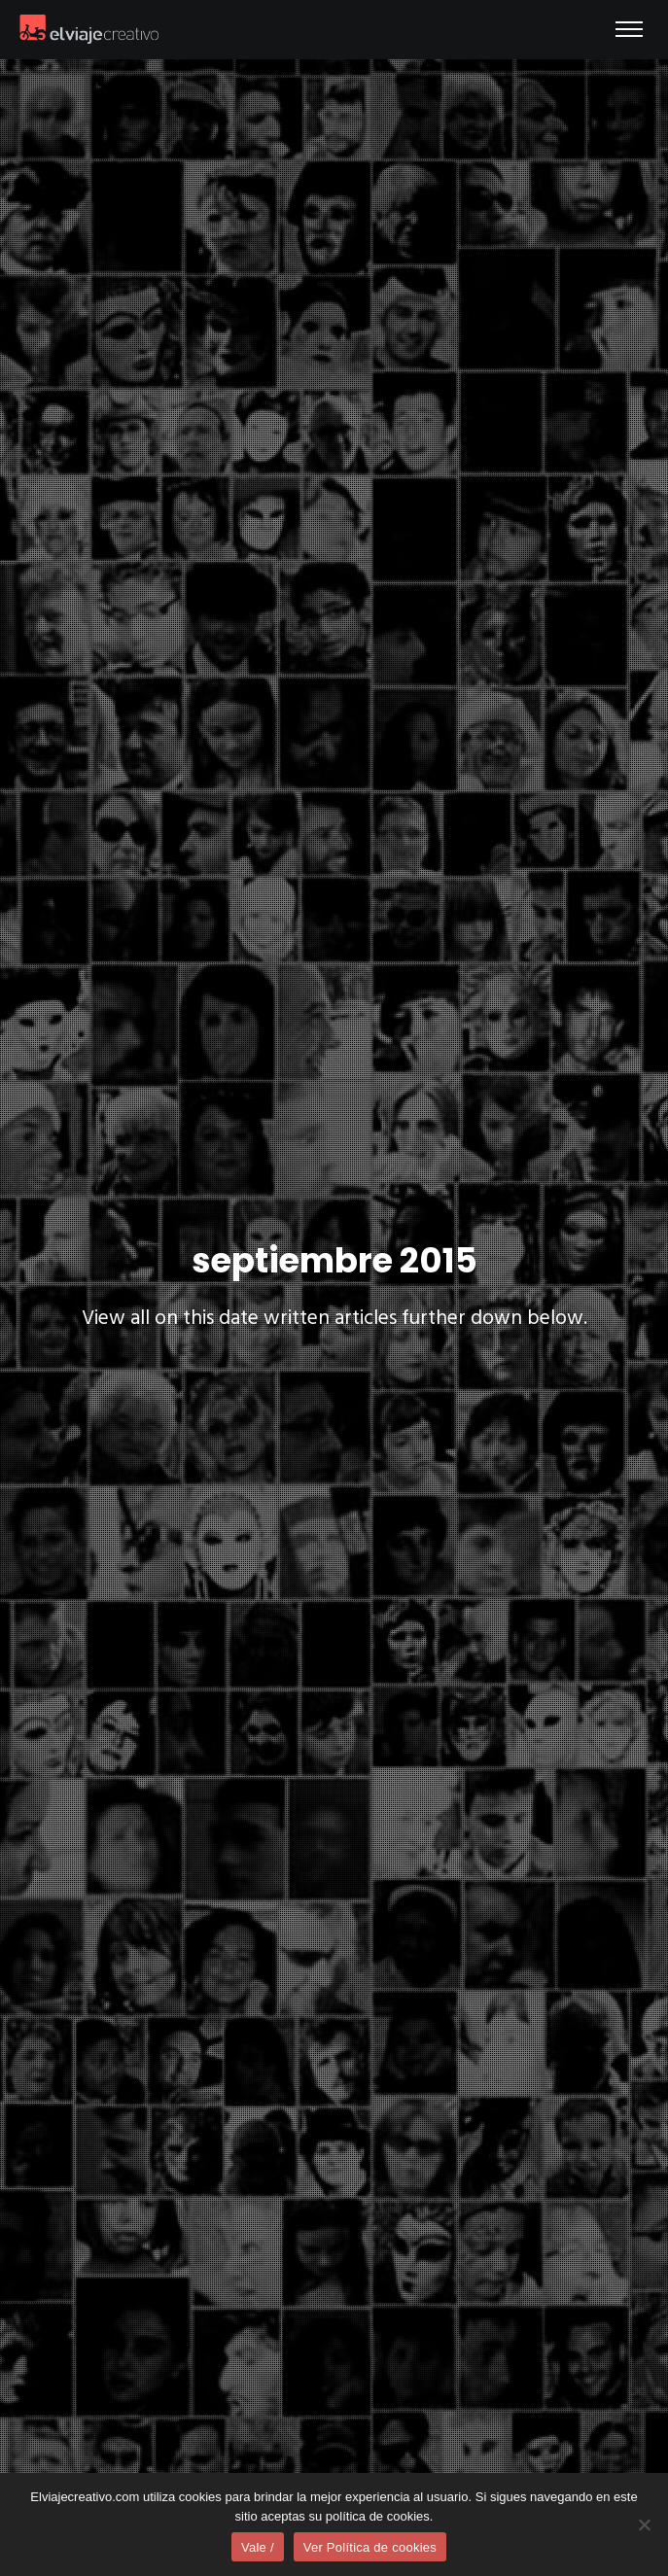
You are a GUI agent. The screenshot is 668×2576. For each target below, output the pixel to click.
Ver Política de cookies (370, 2547)
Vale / (257, 2547)
